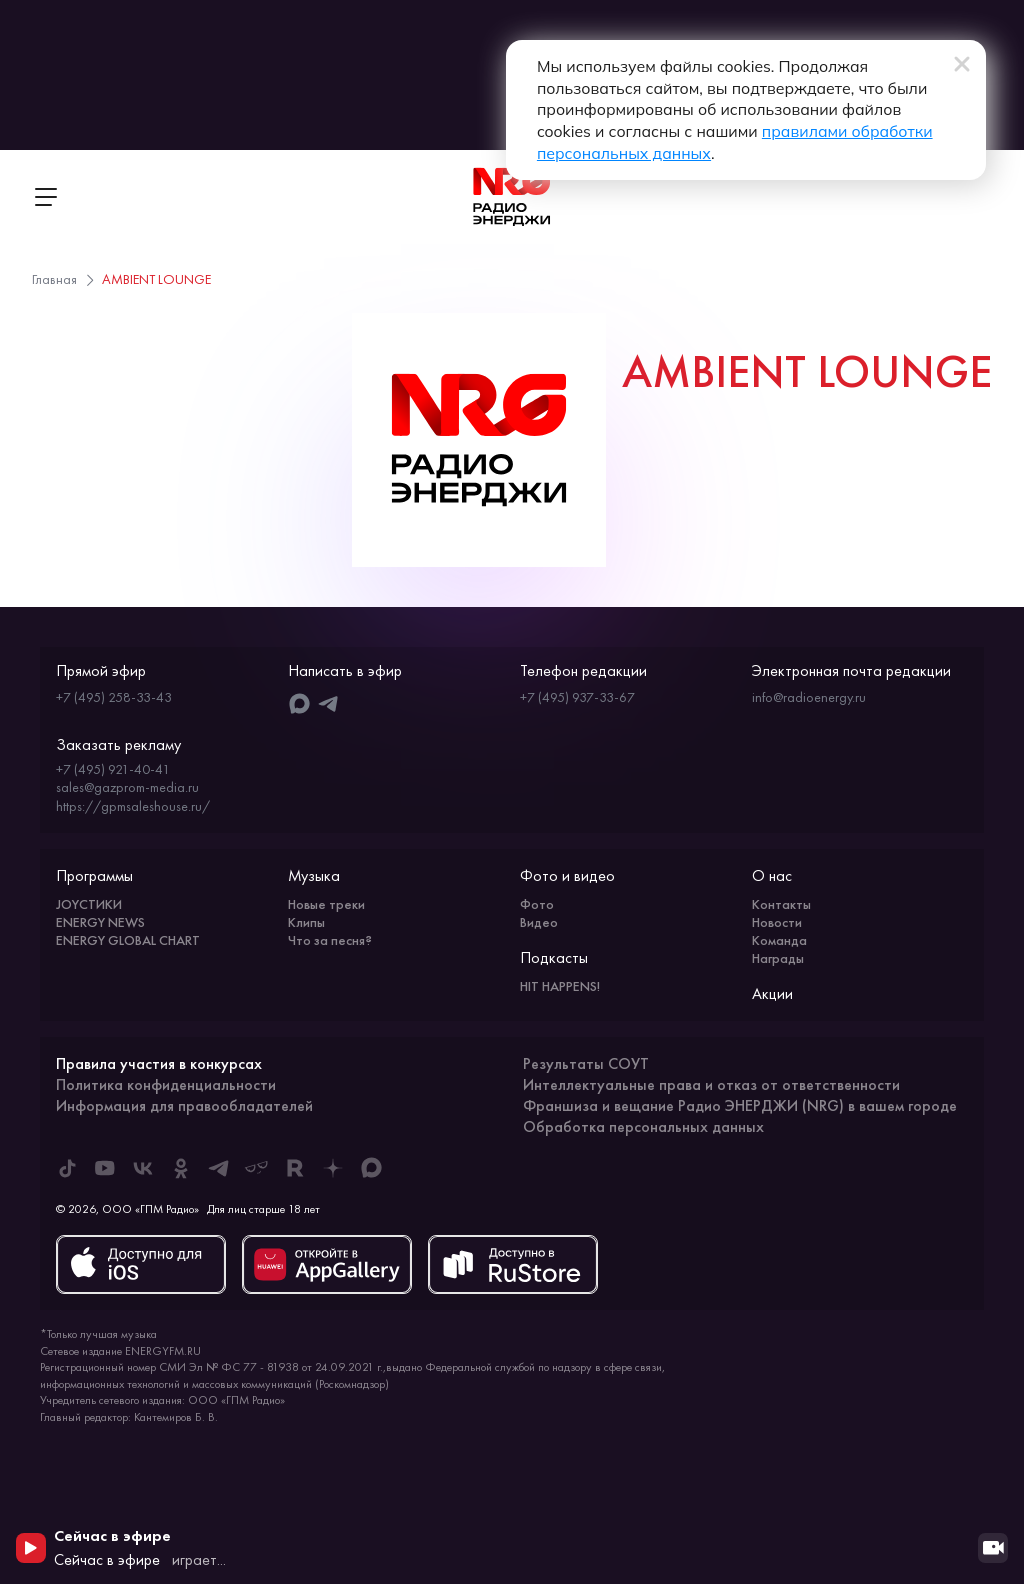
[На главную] (512, 197)
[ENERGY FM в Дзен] (333, 1168)
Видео (539, 922)
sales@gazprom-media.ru (127, 787)
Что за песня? (330, 940)
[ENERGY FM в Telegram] (219, 1168)
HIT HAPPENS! (560, 986)
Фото (537, 904)
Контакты (781, 904)
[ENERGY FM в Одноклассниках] (181, 1168)
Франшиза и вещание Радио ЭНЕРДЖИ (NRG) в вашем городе (740, 1105)
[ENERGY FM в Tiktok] (67, 1168)
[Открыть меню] (45, 197)
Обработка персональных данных (643, 1126)
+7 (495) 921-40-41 (113, 769)
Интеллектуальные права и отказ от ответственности (711, 1084)
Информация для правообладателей (184, 1105)
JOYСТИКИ (89, 904)
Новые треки (326, 904)
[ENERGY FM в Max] (371, 1168)
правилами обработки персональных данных (653, 133)
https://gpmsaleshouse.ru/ (133, 806)
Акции (772, 993)
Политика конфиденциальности (166, 1084)
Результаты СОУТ (586, 1063)
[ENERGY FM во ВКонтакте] (143, 1168)
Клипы (306, 922)
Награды (778, 958)
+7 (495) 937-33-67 (577, 697)
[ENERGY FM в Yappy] (257, 1168)
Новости (777, 922)
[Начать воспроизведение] (31, 1548)
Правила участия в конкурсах (159, 1063)
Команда (779, 940)
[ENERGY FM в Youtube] (105, 1168)
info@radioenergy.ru (809, 697)
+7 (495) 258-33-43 (114, 697)
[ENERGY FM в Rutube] (295, 1168)
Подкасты (554, 957)
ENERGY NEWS (100, 922)
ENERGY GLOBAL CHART (128, 940)
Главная (54, 279)
